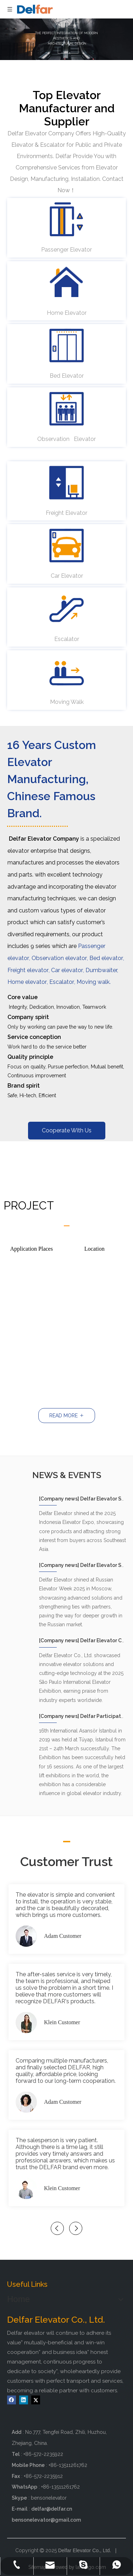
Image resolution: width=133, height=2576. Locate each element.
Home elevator (27, 982)
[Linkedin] (23, 2400)
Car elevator (67, 970)
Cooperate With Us (67, 1130)
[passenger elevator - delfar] (66, 219)
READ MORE (66, 1415)
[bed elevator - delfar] (66, 345)
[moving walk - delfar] (66, 671)
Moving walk (93, 982)
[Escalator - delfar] (66, 608)
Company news (59, 1499)
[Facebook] (11, 2400)
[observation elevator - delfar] (66, 408)
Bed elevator (106, 958)
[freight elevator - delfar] (66, 482)
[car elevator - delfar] (66, 545)
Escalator (61, 982)
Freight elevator (28, 970)
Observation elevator (59, 958)
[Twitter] (35, 2400)
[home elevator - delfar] (66, 282)
